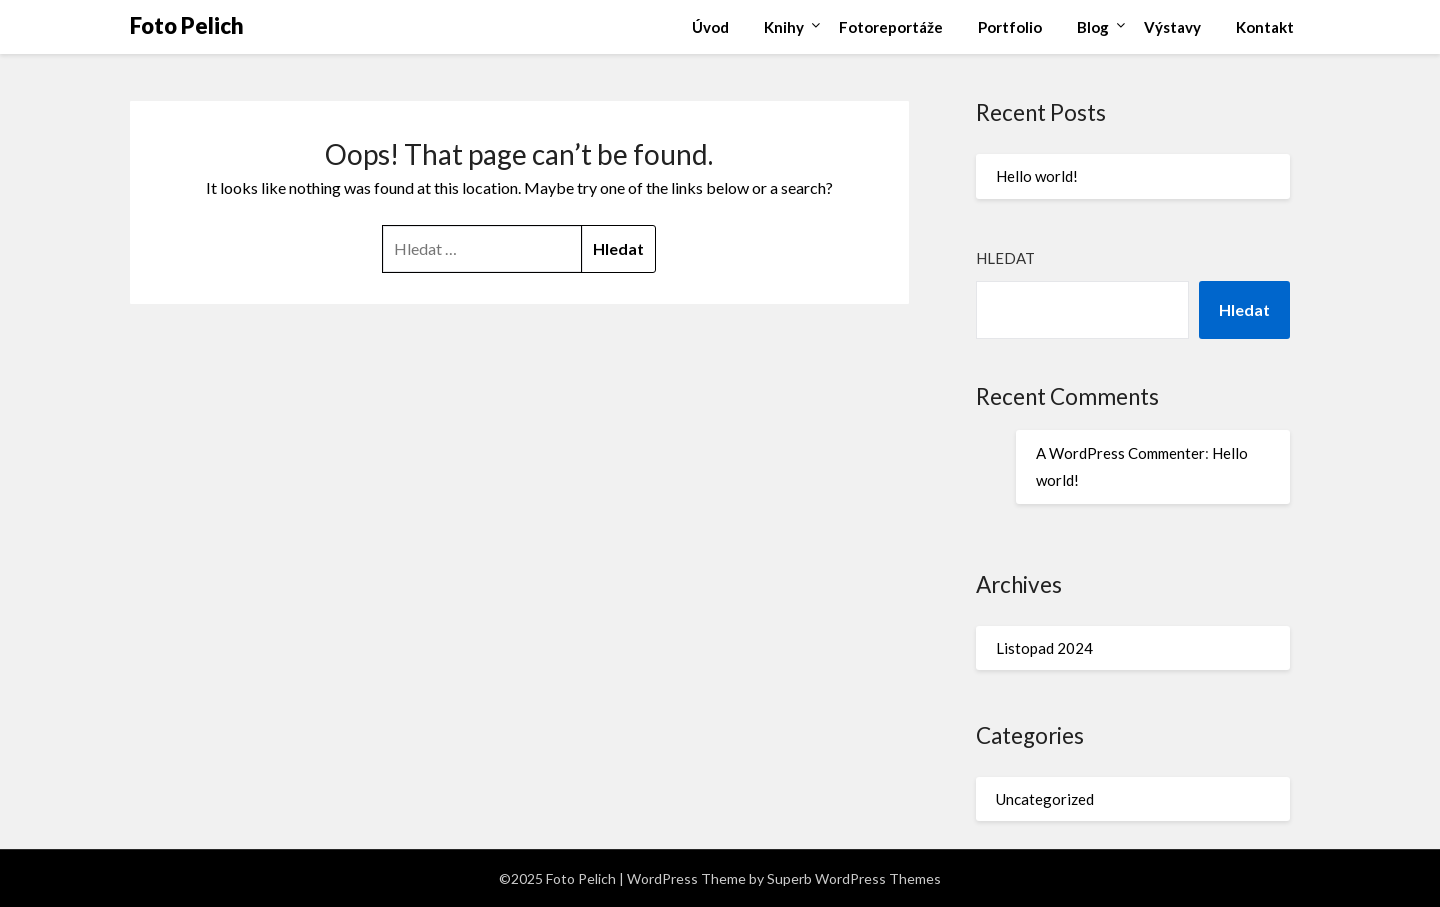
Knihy (784, 27)
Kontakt (1265, 27)
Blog (1093, 27)
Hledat (1005, 258)
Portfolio (1010, 27)
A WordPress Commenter (1120, 453)
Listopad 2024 (1044, 648)
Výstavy (1172, 27)
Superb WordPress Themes (854, 878)
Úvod (710, 27)
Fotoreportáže (891, 27)
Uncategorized (1045, 799)
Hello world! (1037, 176)
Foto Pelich (187, 25)
